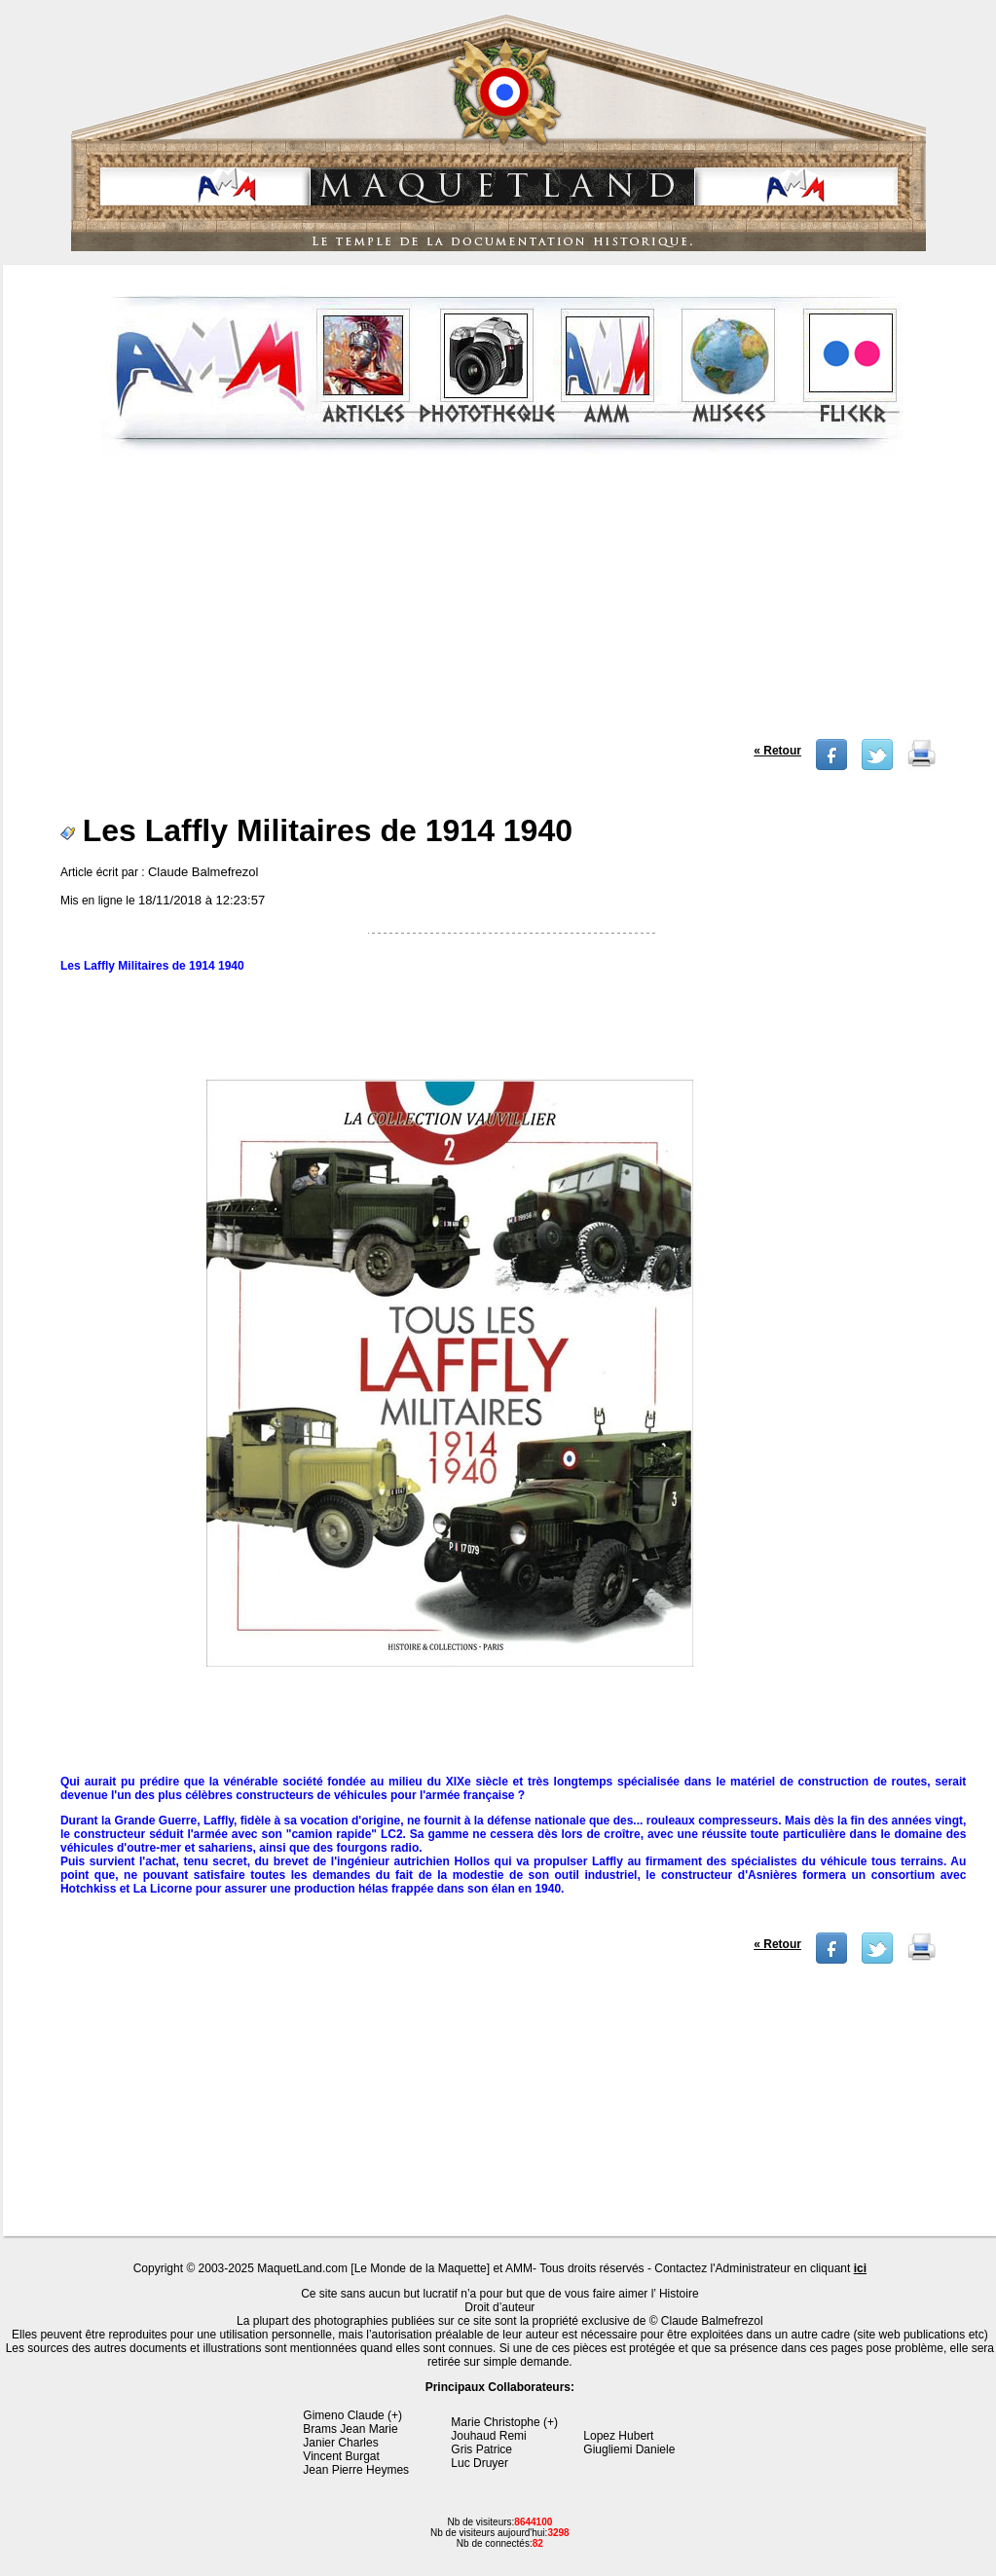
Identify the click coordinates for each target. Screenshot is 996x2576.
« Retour (777, 750)
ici (860, 2268)
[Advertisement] (502, 602)
